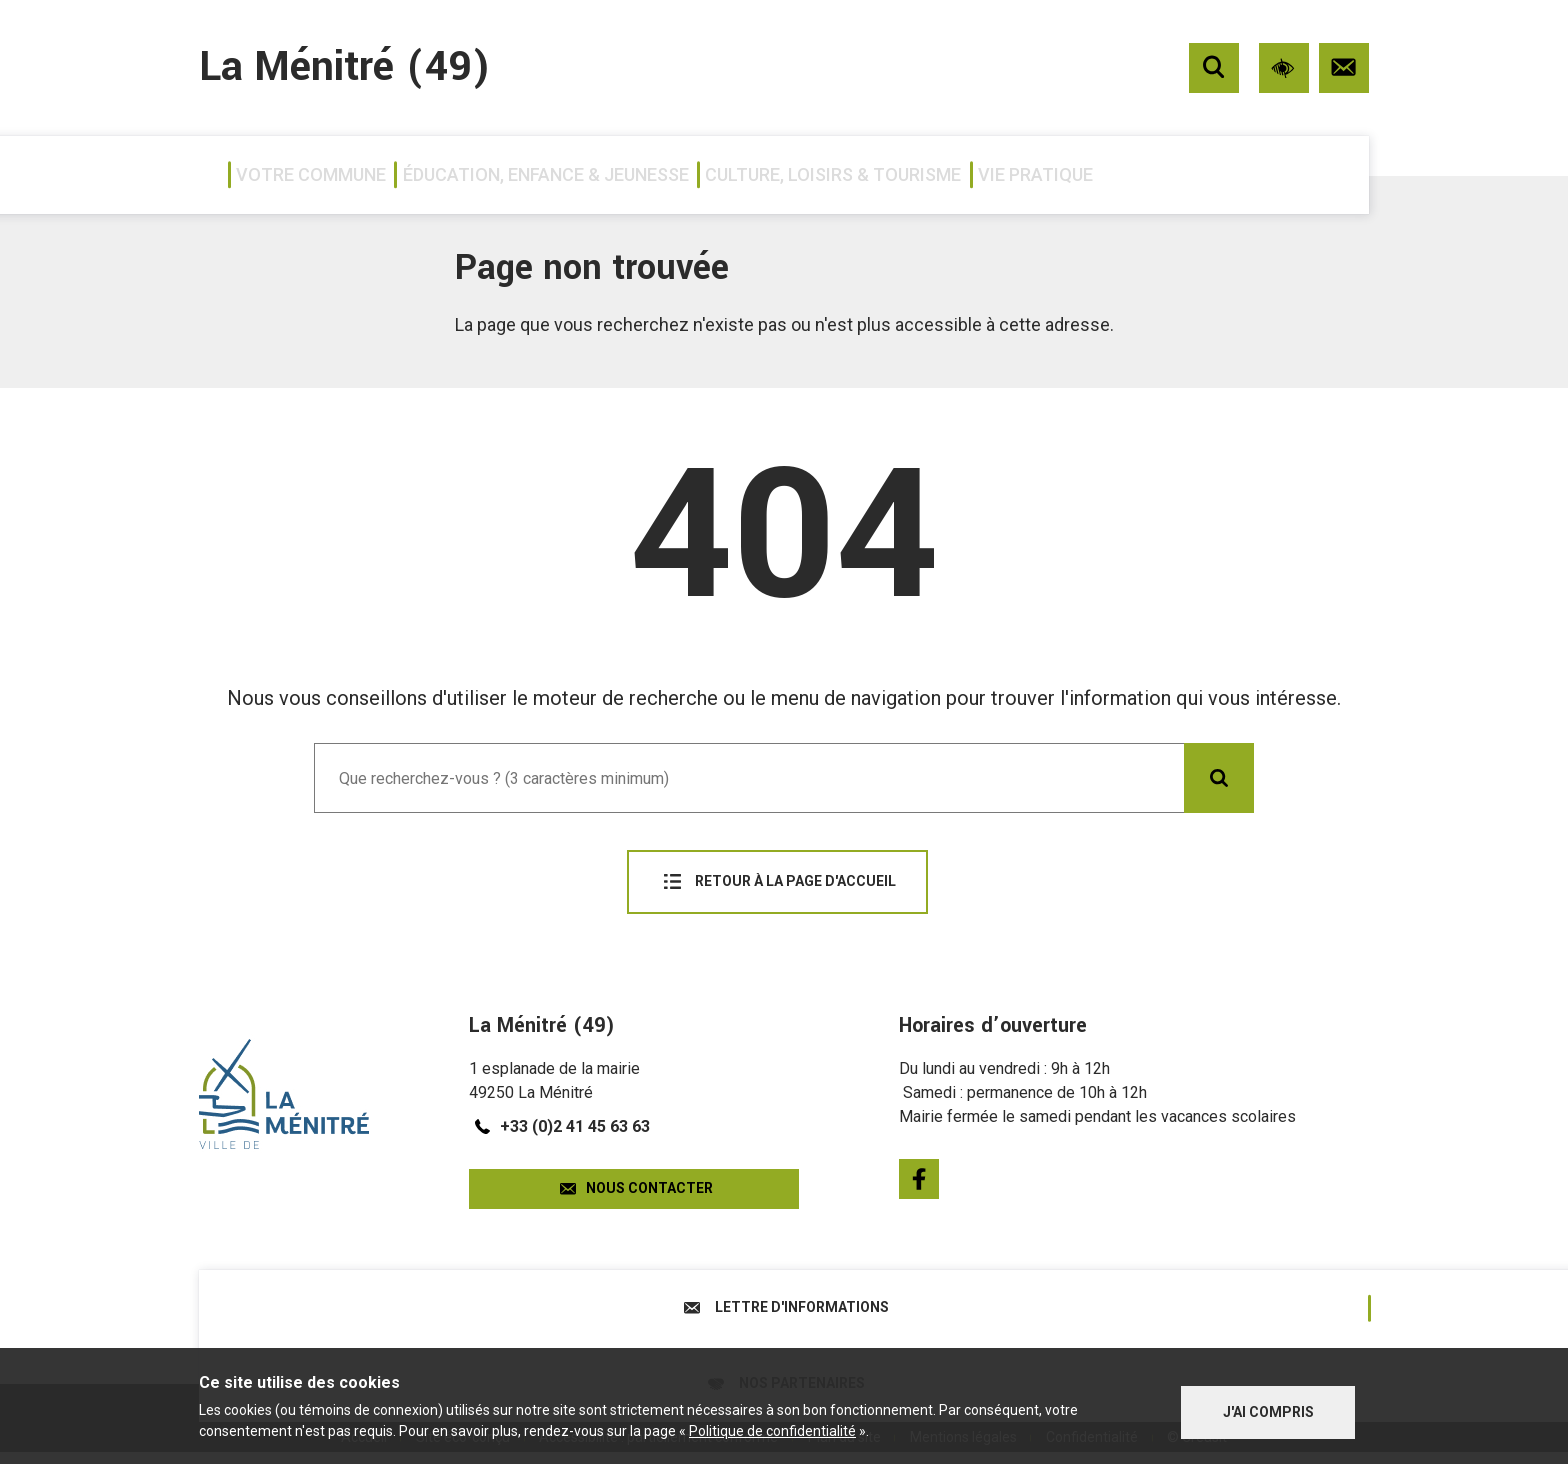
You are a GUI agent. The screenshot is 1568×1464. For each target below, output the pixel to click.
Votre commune (320, 174)
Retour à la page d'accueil (777, 882)
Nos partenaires (1077, 1302)
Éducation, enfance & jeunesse (628, 174)
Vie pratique (1265, 174)
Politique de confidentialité (772, 1433)
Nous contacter (634, 1179)
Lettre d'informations (492, 1302)
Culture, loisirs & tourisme (988, 174)
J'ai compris (1268, 1408)
